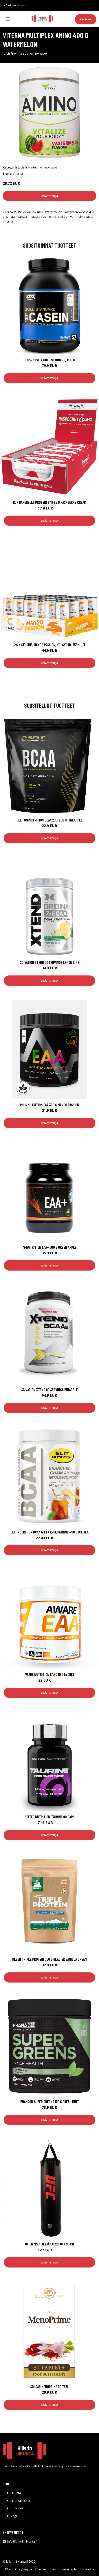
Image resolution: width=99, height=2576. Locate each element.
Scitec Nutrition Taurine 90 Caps (49, 1816)
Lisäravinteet (16, 53)
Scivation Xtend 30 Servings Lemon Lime (49, 962)
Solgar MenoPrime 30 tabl (49, 2386)
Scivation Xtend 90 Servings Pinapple (49, 1389)
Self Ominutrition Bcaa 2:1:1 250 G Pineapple (49, 820)
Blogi (13, 2516)
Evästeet (41, 2569)
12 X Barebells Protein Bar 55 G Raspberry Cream (49, 502)
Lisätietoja (49, 196)
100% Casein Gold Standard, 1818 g (49, 360)
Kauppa (85, 19)
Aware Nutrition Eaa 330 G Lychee (49, 1674)
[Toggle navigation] (8, 18)
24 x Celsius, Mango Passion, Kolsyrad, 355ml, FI (49, 644)
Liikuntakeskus (20, 2501)
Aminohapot (38, 53)
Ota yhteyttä (23, 2569)
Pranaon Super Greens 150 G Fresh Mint (49, 2101)
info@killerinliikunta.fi (15, 5)
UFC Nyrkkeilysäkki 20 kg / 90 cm (49, 2244)
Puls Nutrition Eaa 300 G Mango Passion (49, 1104)
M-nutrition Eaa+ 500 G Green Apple (49, 1247)
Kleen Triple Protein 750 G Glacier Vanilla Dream (49, 1959)
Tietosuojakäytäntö (63, 2569)
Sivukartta (87, 2569)
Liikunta (15, 2493)
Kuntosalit (17, 2508)
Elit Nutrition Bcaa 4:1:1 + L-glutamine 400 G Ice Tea (50, 1532)
